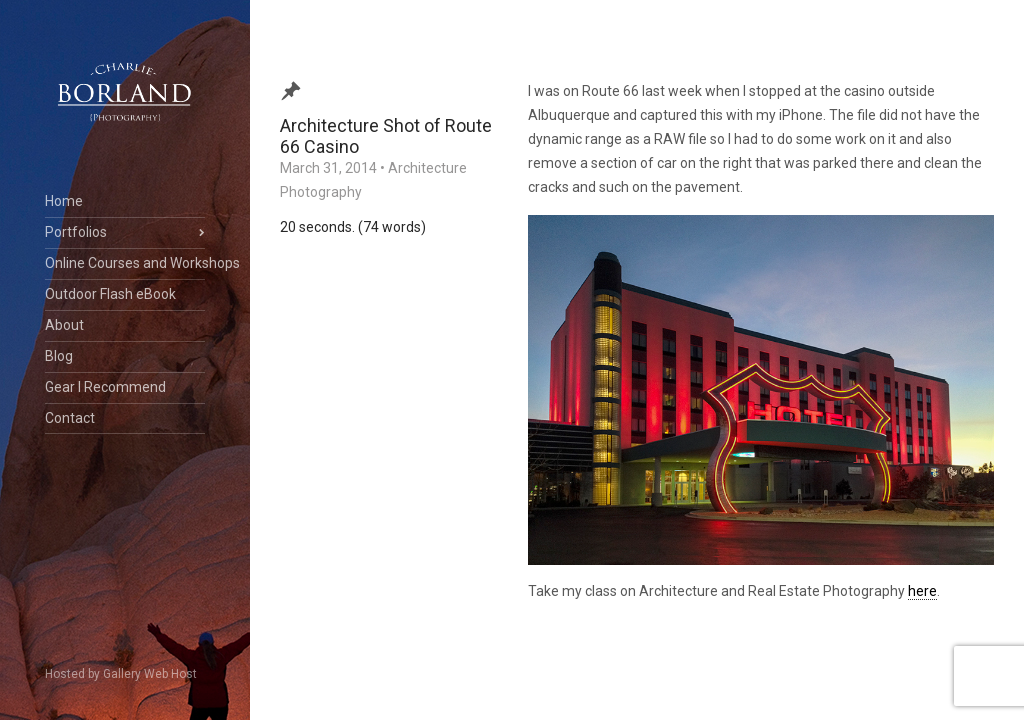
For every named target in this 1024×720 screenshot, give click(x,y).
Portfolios (76, 232)
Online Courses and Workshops (125, 263)
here (922, 591)
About (64, 325)
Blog (59, 356)
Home (64, 201)
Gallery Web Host (150, 674)
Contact (70, 418)
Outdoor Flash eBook (110, 294)
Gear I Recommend (105, 387)
